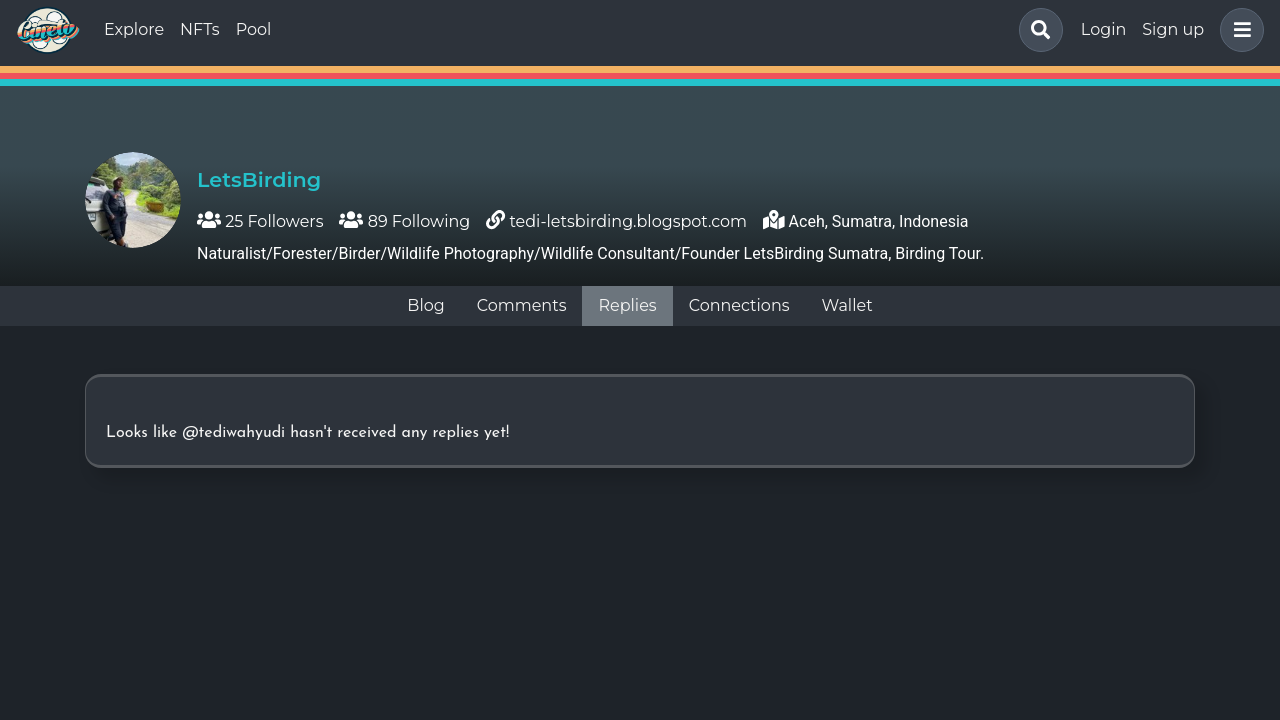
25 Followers (260, 221)
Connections (739, 305)
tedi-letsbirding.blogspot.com (628, 221)
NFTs (200, 29)
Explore (134, 29)
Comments (522, 305)
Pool (254, 29)
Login (1103, 29)
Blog (425, 305)
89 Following (404, 221)
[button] (1238, 30)
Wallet (847, 305)
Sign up (1173, 29)
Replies (627, 305)
